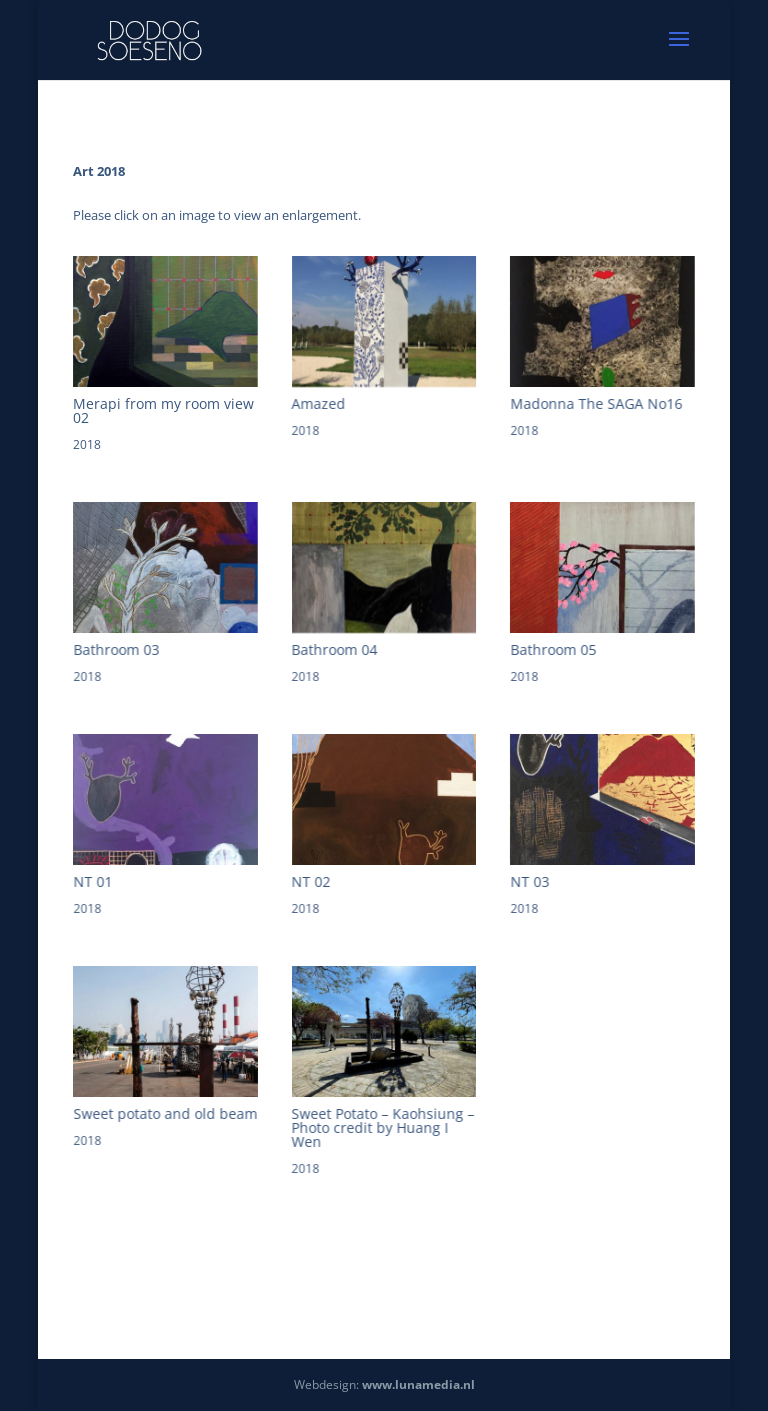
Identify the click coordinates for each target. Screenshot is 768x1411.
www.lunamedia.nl (418, 1384)
